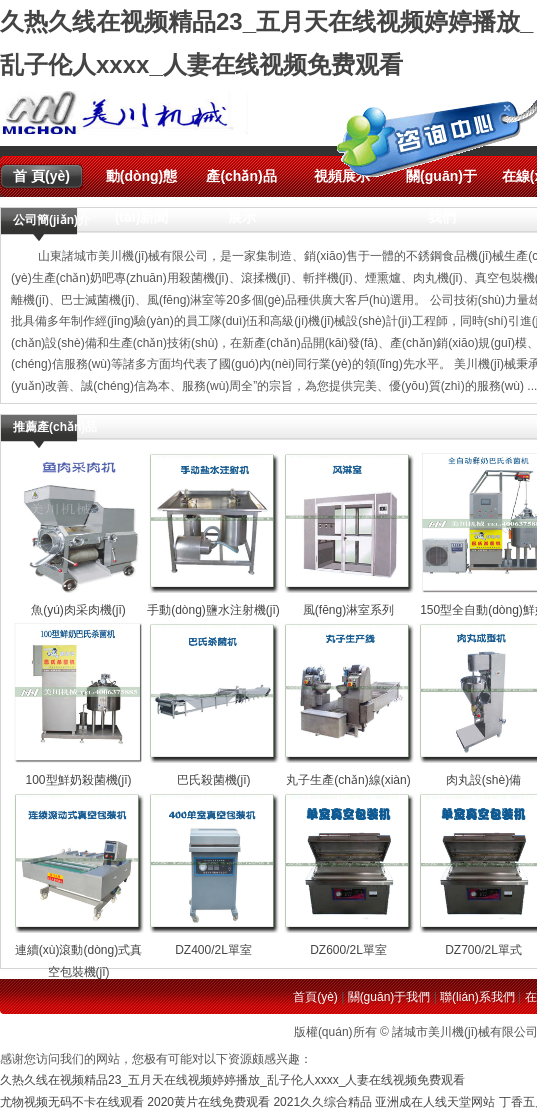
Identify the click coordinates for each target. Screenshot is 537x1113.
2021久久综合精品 (322, 1102)
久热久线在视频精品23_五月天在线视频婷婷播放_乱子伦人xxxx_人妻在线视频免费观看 (232, 1080)
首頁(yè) (315, 997)
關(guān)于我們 (389, 997)
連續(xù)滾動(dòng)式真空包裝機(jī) (79, 950)
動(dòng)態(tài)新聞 (142, 182)
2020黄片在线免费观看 (208, 1102)
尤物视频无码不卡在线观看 (72, 1102)
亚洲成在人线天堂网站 (435, 1102)
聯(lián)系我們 (477, 997)
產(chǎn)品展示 (241, 182)
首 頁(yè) (41, 176)
